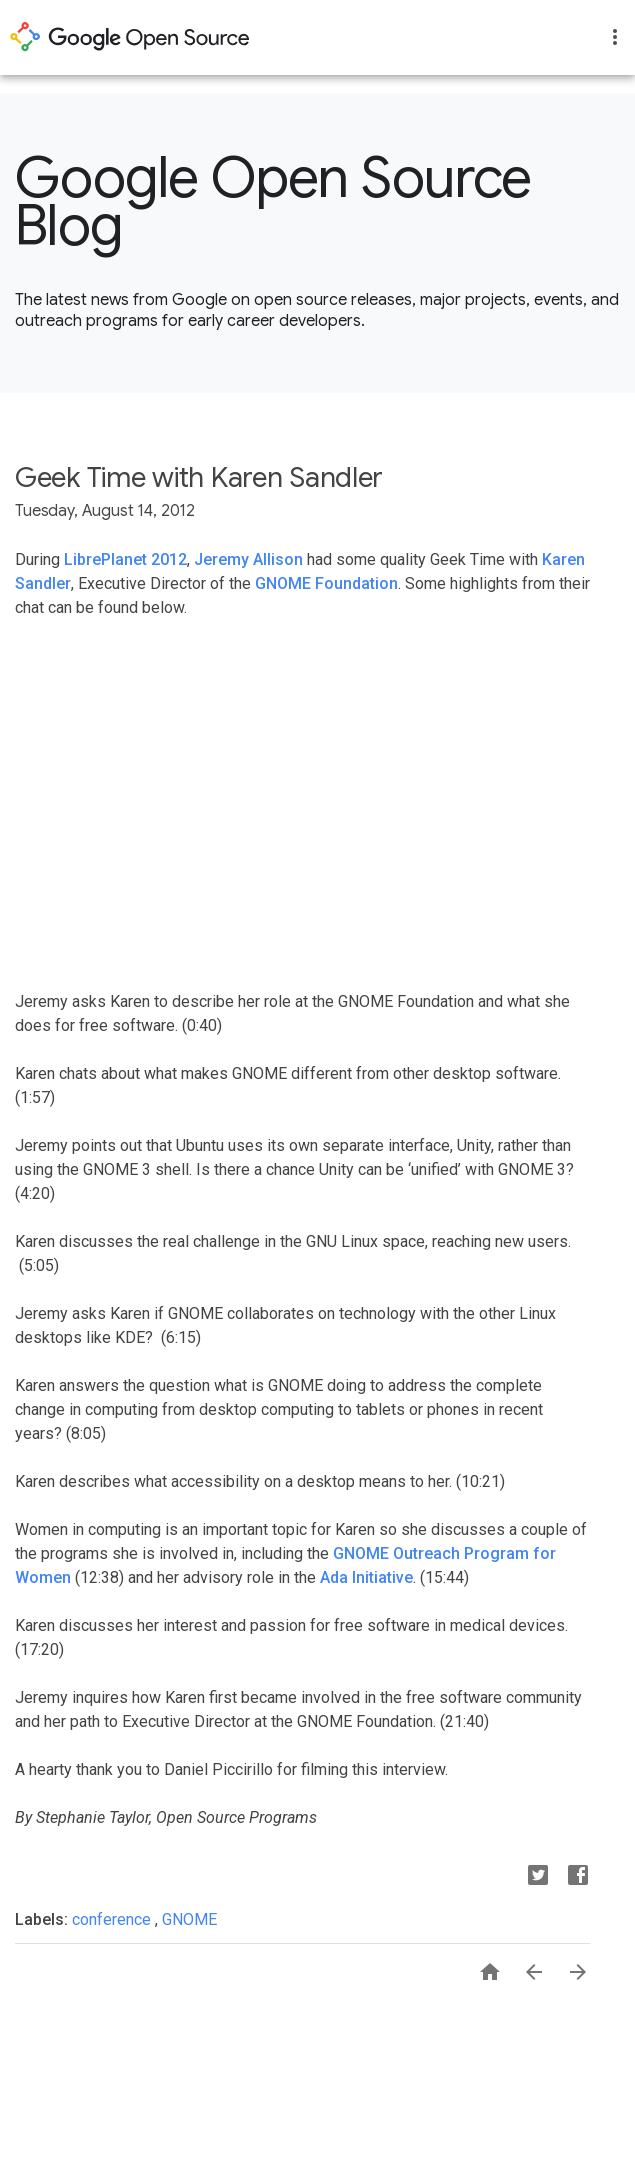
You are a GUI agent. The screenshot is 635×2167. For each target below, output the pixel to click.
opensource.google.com (130, 37)
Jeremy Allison (248, 559)
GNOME (189, 1919)
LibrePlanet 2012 (125, 559)
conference (113, 1919)
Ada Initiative (366, 1577)
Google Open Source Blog (273, 202)
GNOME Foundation (326, 583)
